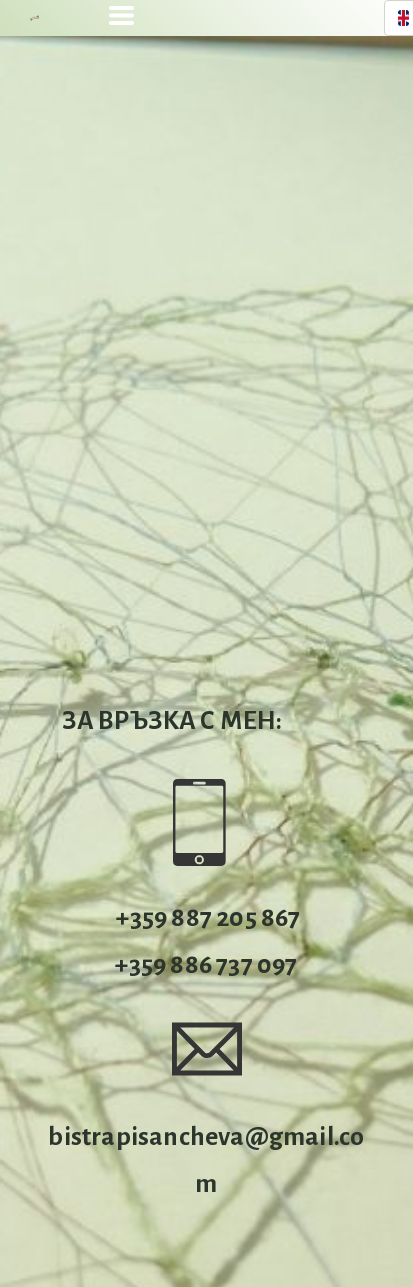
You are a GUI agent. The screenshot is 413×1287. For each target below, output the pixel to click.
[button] (121, 15)
